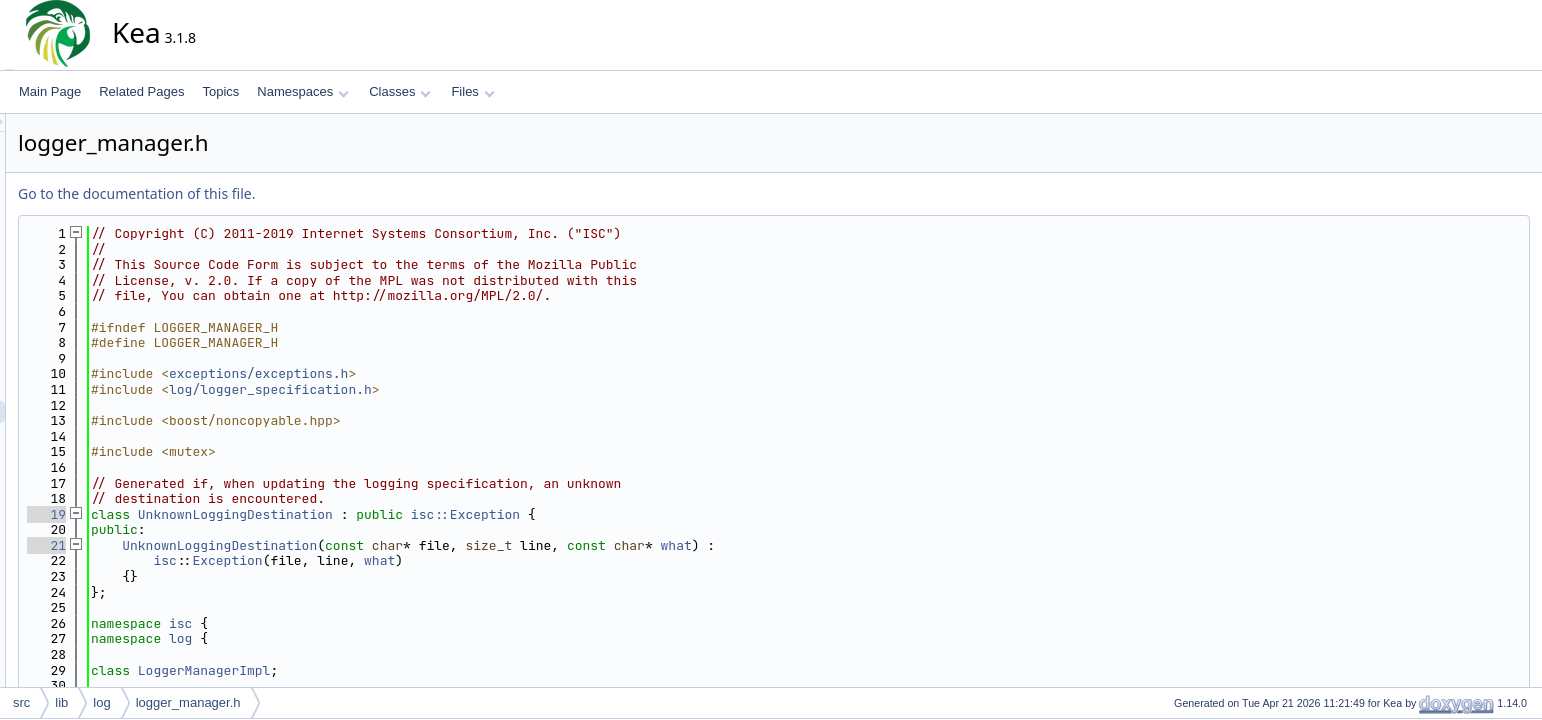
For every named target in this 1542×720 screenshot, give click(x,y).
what (856, 545)
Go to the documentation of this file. (316, 193)
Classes (400, 91)
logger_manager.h (188, 702)
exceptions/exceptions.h (438, 373)
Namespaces (302, 91)
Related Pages (141, 91)
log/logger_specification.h (450, 389)
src (21, 702)
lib (61, 702)
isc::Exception (645, 514)
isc (344, 560)
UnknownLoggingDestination (415, 514)
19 (226, 514)
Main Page (50, 91)
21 (226, 545)
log (360, 638)
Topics (220, 91)
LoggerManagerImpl (384, 670)
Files (472, 91)
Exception (407, 560)
